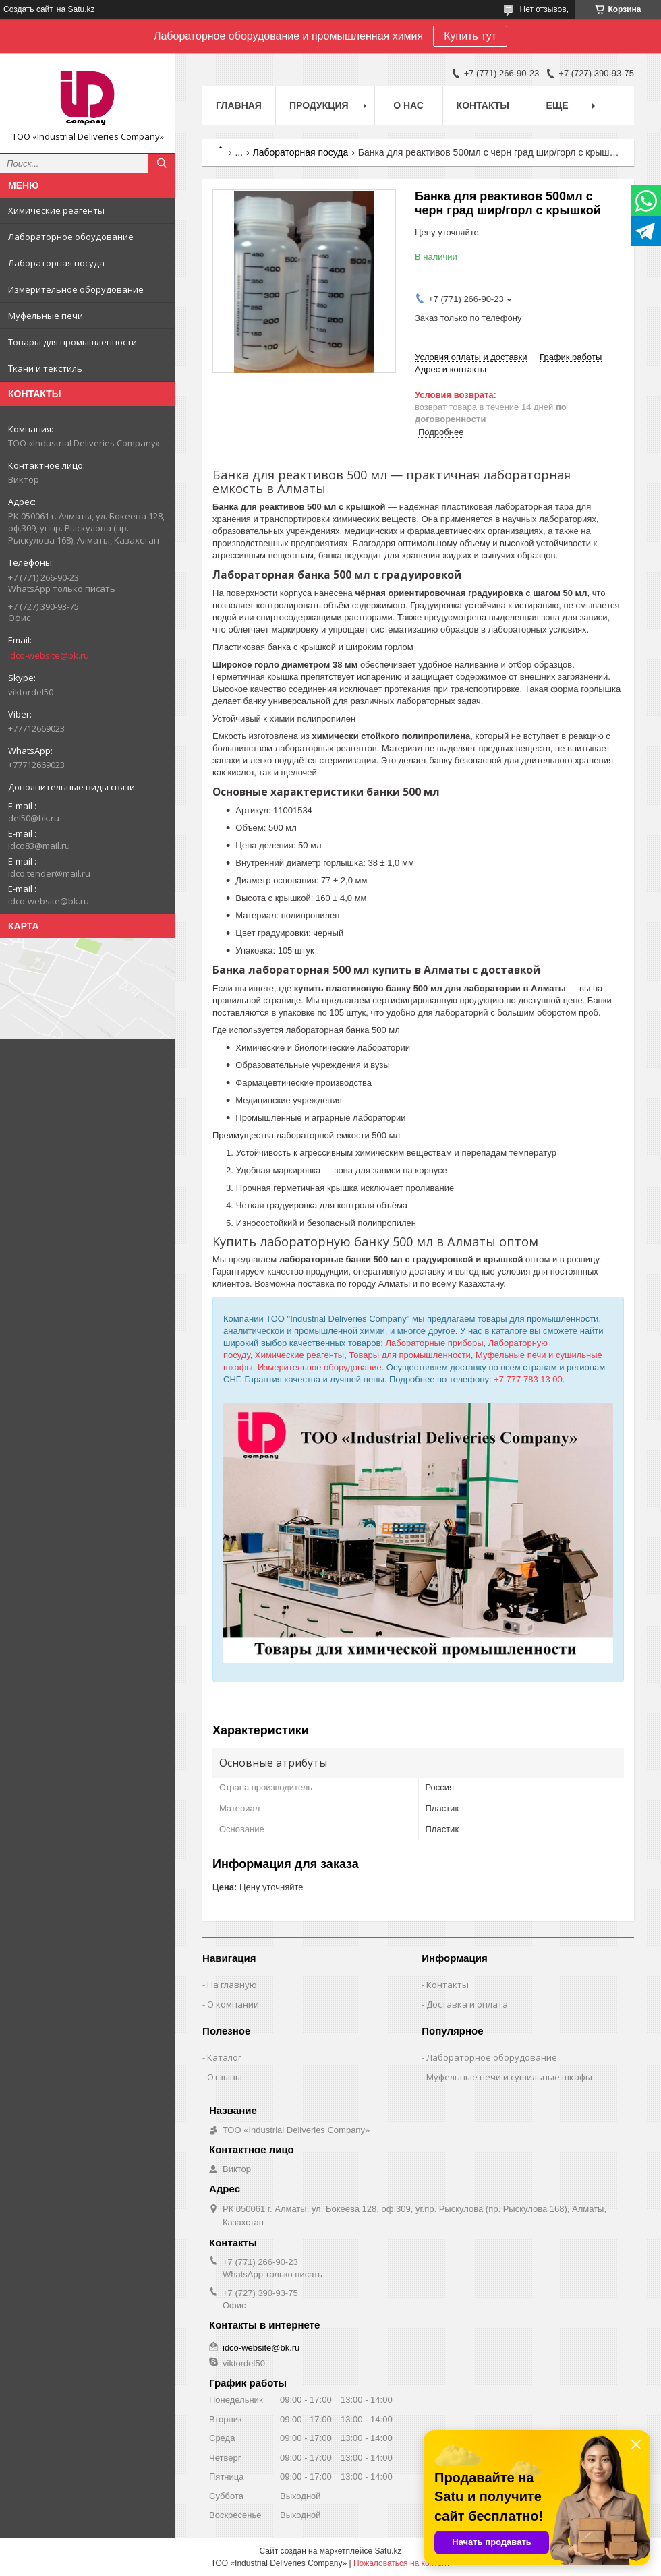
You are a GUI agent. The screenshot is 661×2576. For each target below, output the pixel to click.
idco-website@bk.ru (48, 655)
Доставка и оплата (467, 2004)
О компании (233, 2004)
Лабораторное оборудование (491, 2057)
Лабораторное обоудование (71, 237)
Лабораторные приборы (435, 1343)
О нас (408, 105)
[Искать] (161, 163)
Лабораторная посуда (56, 263)
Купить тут (470, 36)
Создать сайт (28, 9)
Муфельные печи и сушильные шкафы (509, 2077)
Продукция (319, 105)
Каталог (224, 2057)
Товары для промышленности (72, 342)
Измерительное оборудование (76, 289)
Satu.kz (387, 2551)
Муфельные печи (45, 316)
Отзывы (224, 2077)
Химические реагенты (56, 210)
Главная (239, 105)
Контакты (483, 105)
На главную (232, 1985)
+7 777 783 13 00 (528, 1379)
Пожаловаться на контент (401, 2563)
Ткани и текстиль (45, 368)
